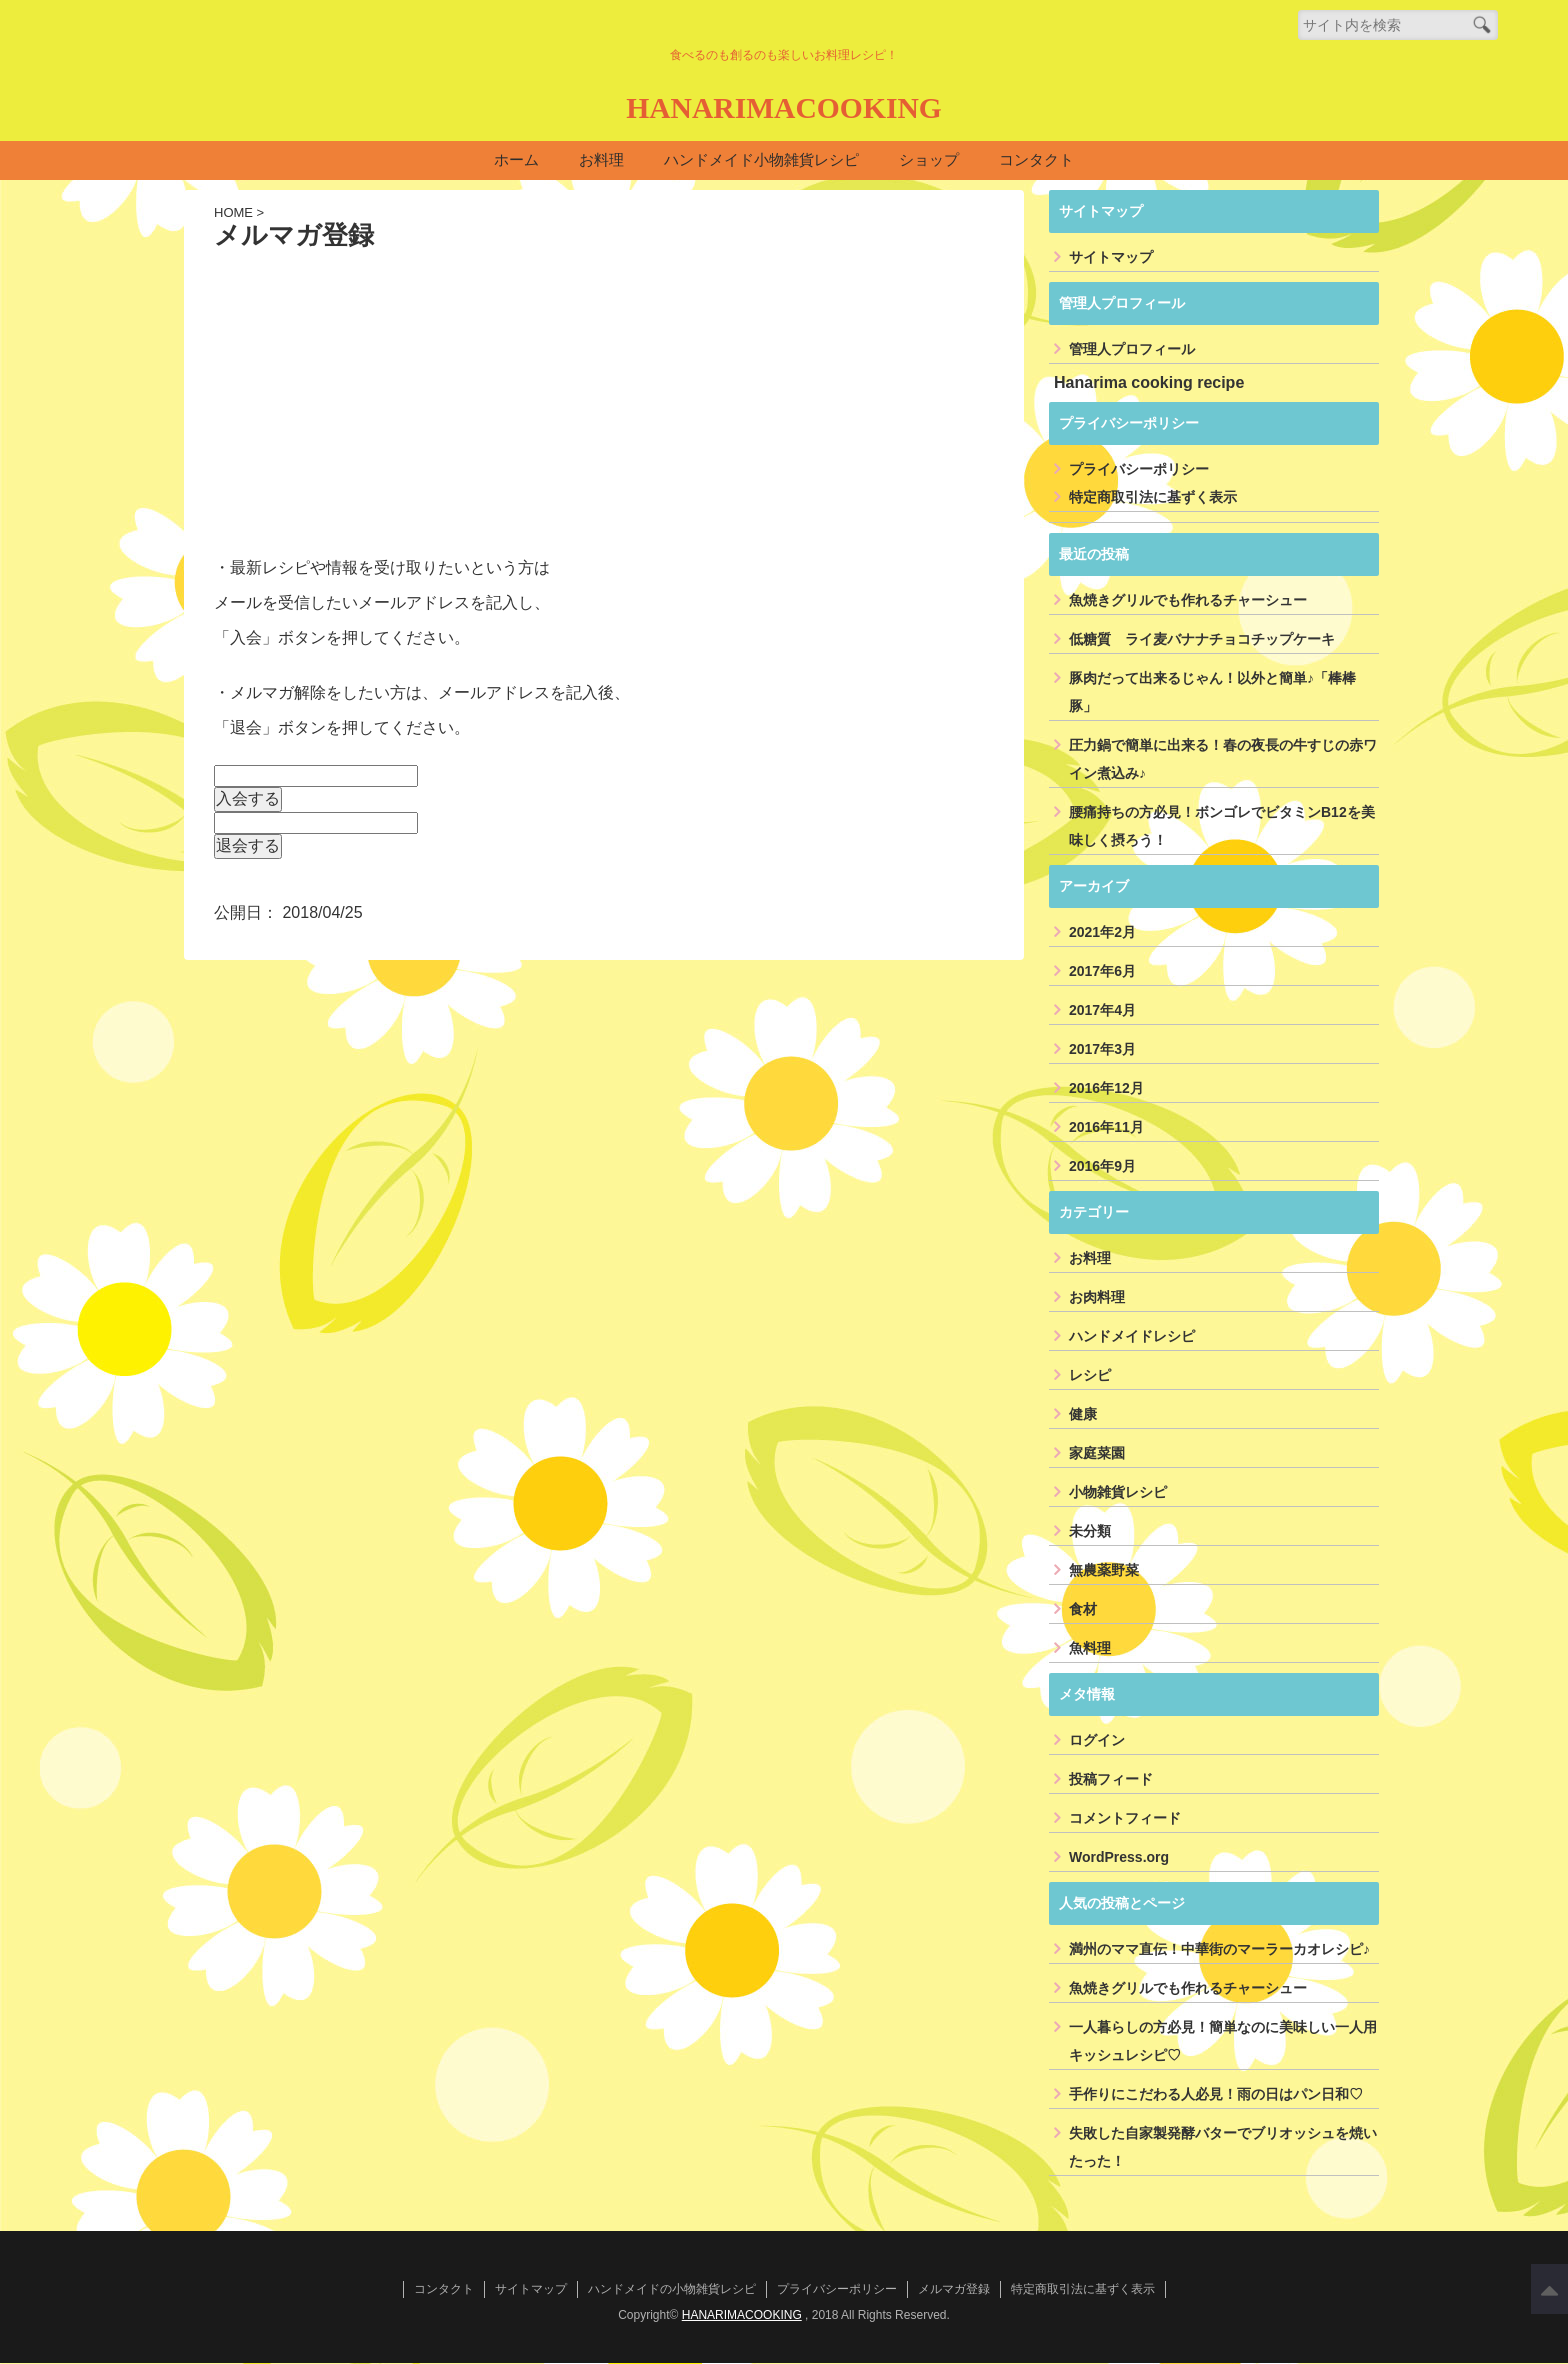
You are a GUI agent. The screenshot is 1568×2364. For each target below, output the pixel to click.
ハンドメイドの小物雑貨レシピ (672, 2290)
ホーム (516, 160)
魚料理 (1090, 1649)
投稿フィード (1111, 1780)
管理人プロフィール (1132, 350)
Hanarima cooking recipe (1149, 383)
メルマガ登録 (954, 2290)
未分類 (1090, 1532)
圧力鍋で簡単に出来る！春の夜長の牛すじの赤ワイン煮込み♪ (1223, 760)
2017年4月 (1102, 1011)
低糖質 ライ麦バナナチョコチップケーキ (1202, 640)
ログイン (1097, 1741)
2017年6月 (1102, 972)
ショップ (929, 160)
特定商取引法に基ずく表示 (1153, 498)
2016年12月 (1106, 1089)
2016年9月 (1102, 1167)
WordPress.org (1119, 1858)
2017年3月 (1102, 1050)
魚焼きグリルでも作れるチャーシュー (1188, 601)
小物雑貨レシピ (1118, 1493)
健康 (1083, 1415)
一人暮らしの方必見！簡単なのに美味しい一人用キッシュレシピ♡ (1223, 2042)
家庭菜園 (1097, 1454)
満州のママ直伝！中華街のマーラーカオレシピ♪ (1219, 1950)
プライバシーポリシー (1139, 470)
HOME (233, 213)
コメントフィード (1125, 1819)
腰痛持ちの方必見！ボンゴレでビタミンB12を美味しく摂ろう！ (1222, 827)
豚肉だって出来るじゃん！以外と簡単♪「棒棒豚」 (1212, 693)
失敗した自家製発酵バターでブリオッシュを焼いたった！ (1223, 2148)
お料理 (601, 160)
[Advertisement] (604, 401)
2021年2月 (1102, 933)
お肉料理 (1097, 1298)
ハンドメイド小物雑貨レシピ (761, 160)
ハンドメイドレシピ (1132, 1337)
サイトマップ (1111, 258)
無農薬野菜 (1104, 1571)
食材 (1083, 1610)
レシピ (1090, 1376)
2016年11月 (1106, 1128)
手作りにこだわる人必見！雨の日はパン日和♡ (1216, 2095)
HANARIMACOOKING (783, 106)
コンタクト (1036, 160)
